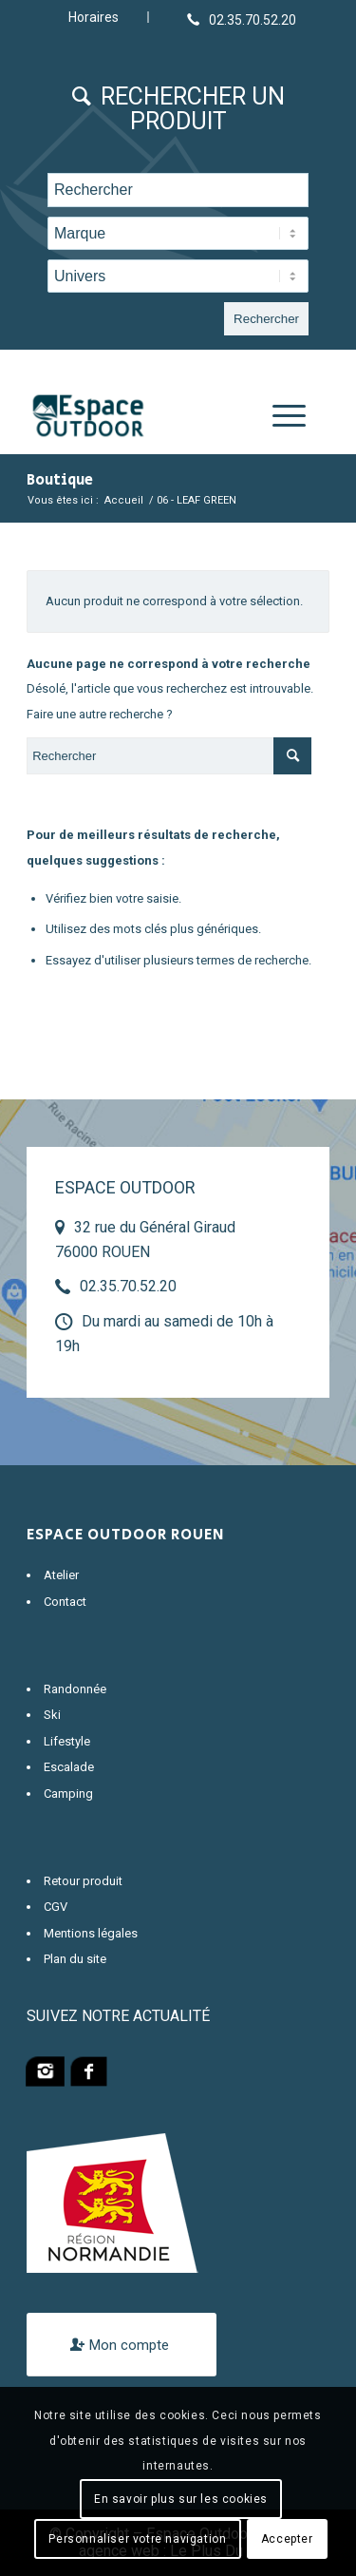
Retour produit (83, 1881)
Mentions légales (91, 1933)
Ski (52, 1715)
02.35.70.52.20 (128, 1286)
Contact (65, 1601)
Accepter (287, 2539)
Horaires (93, 17)
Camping (68, 1793)
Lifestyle (67, 1741)
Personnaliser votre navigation (137, 2539)
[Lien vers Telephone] (241, 19)
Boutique (60, 480)
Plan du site (75, 1959)
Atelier (61, 1575)
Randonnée (75, 1689)
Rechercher (266, 319)
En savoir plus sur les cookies (181, 2499)
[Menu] (279, 416)
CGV (55, 1906)
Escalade (69, 1767)
